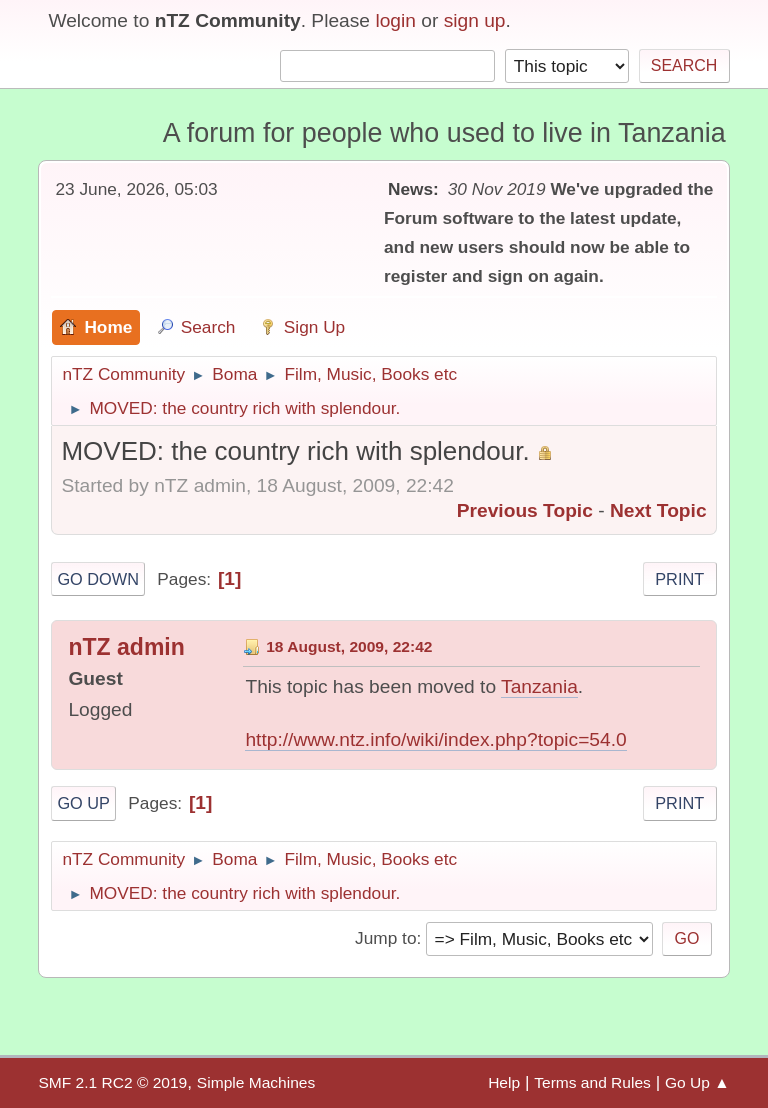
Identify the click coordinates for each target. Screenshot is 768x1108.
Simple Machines (256, 1082)
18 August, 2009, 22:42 (349, 646)
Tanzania (539, 686)
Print (679, 579)
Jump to (385, 938)
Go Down (98, 579)
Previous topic (525, 510)
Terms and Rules (592, 1082)
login (395, 20)
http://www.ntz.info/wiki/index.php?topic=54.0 (435, 739)
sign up (475, 20)
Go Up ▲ (697, 1082)
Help (504, 1082)
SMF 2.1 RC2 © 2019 (112, 1082)
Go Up (83, 803)
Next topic (658, 510)
